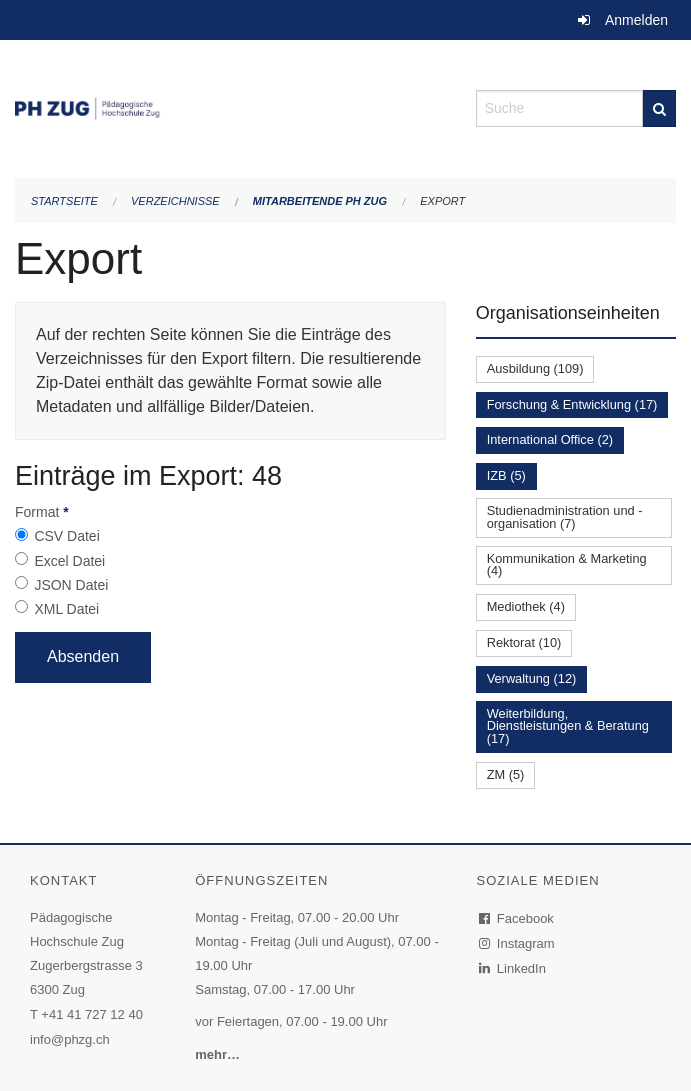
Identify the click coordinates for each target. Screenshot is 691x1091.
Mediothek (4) (526, 606)
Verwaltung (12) (532, 678)
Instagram (517, 943)
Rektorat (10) (524, 642)
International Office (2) (550, 439)
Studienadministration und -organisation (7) (565, 517)
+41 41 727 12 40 (92, 1014)
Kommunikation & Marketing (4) (567, 565)
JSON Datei (71, 585)
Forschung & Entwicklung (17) (572, 404)
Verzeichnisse (175, 201)
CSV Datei (66, 536)
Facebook (517, 918)
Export (442, 201)
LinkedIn (513, 968)
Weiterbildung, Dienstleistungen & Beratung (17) (568, 726)
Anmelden (636, 20)
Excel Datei (69, 561)
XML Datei (66, 609)
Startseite (64, 201)
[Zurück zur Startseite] (230, 106)
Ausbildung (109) (535, 368)
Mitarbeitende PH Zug (320, 201)
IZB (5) (506, 475)
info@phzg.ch (70, 1039)
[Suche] (659, 108)
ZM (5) (506, 774)
